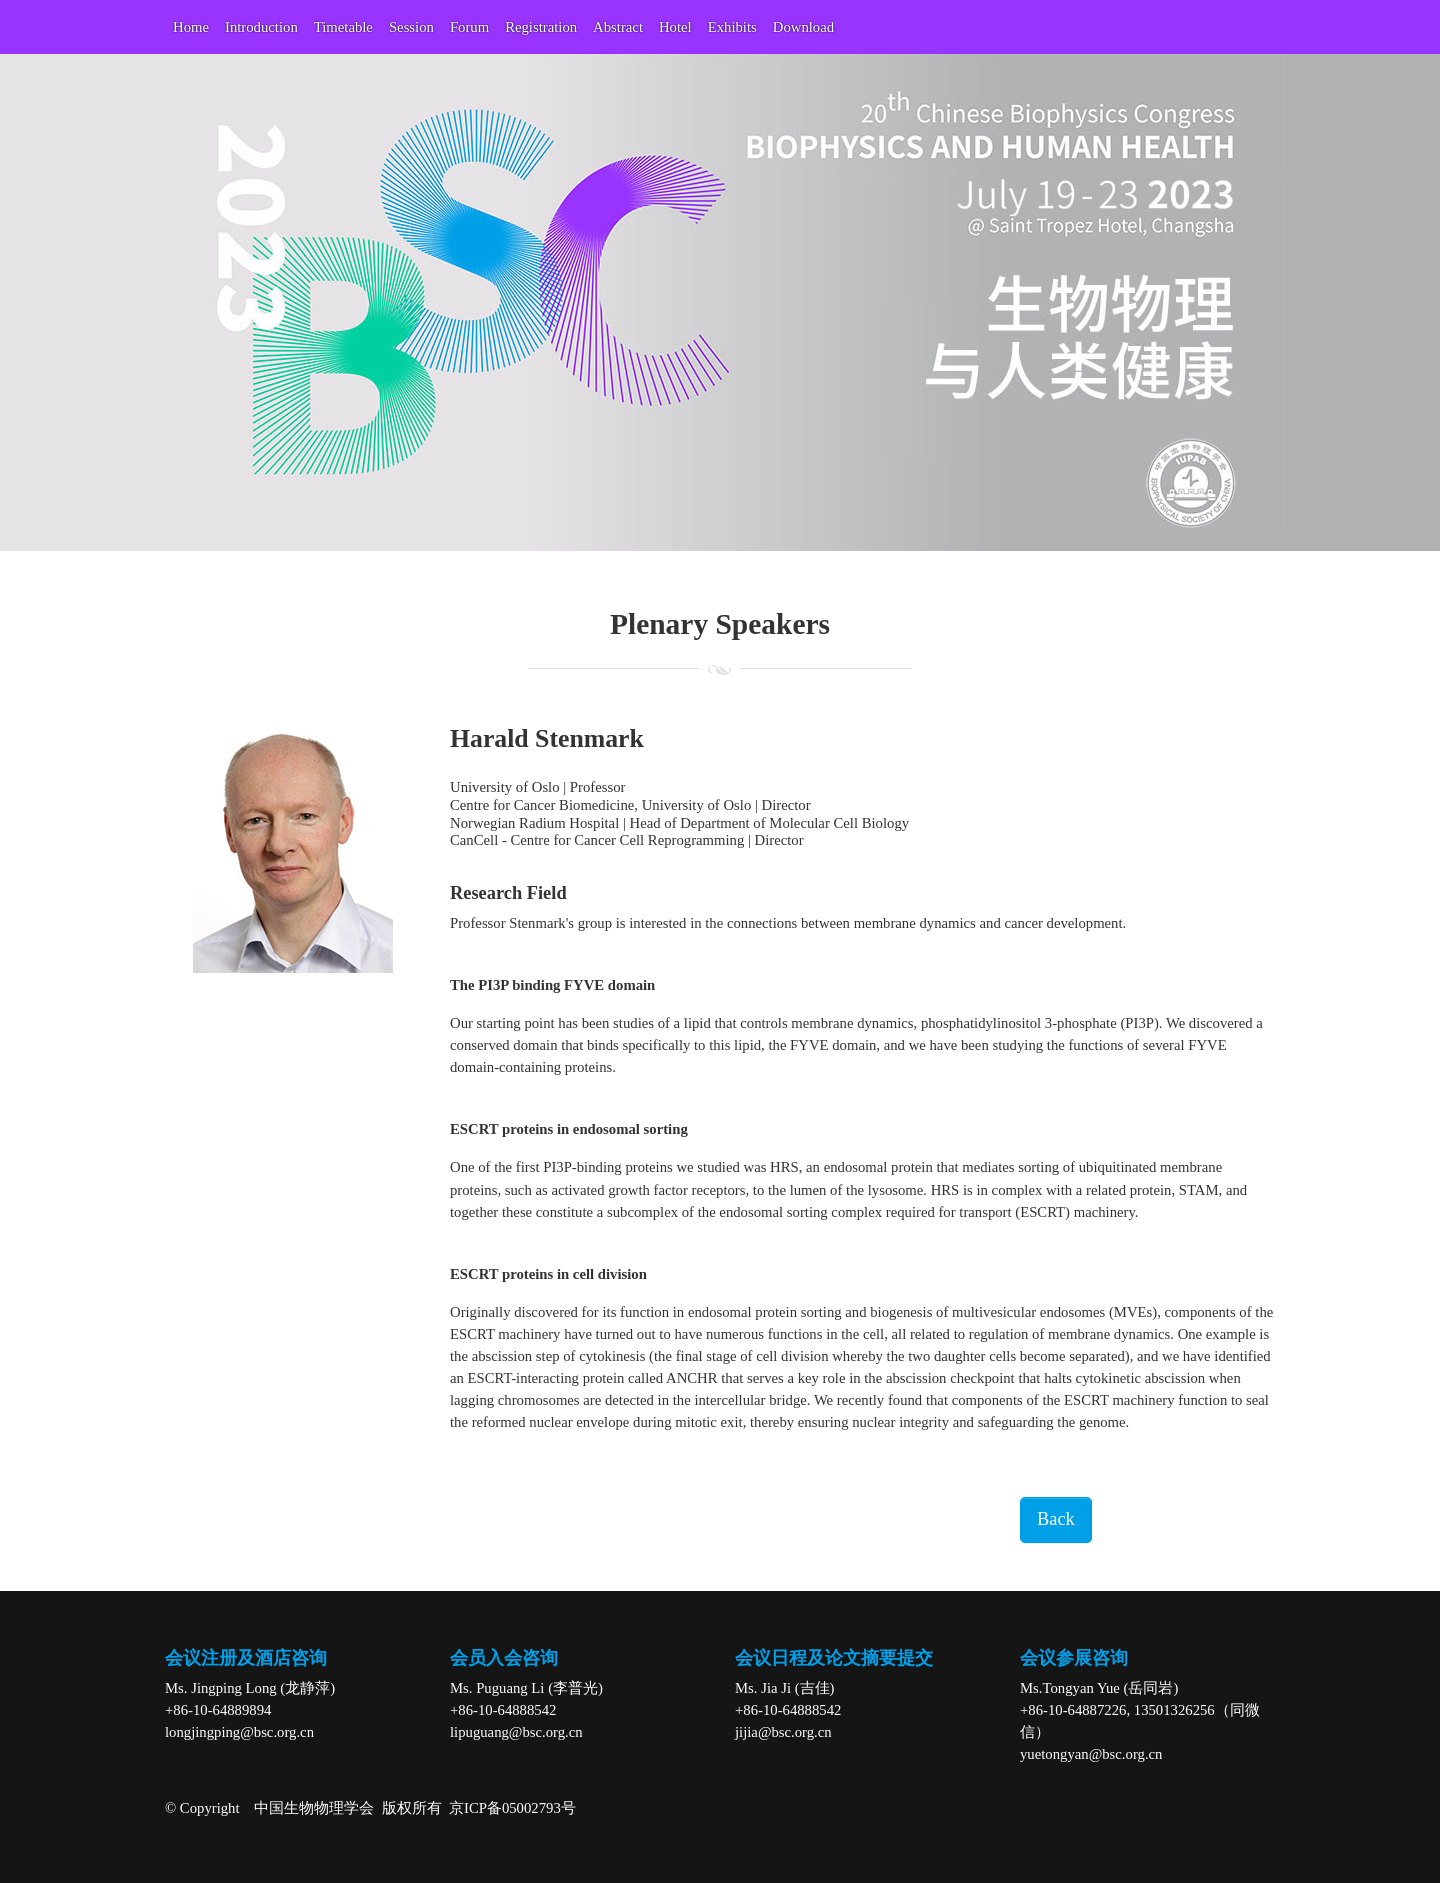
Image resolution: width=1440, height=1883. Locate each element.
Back (1056, 1519)
